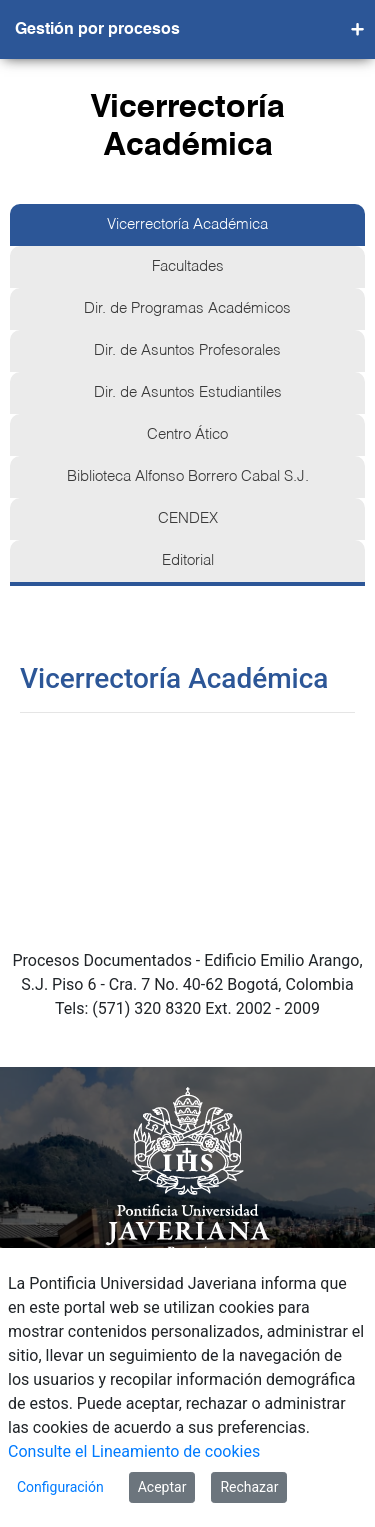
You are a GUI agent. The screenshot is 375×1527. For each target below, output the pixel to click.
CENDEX (188, 519)
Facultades (188, 267)
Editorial (188, 561)
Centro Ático (187, 435)
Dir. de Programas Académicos (187, 309)
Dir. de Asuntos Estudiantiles (188, 393)
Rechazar (249, 1487)
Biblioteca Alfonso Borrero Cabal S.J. (188, 477)
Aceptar (162, 1487)
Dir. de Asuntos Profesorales (187, 351)
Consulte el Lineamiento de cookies (134, 1451)
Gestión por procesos (97, 30)
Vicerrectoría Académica (187, 225)
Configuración (60, 1487)
